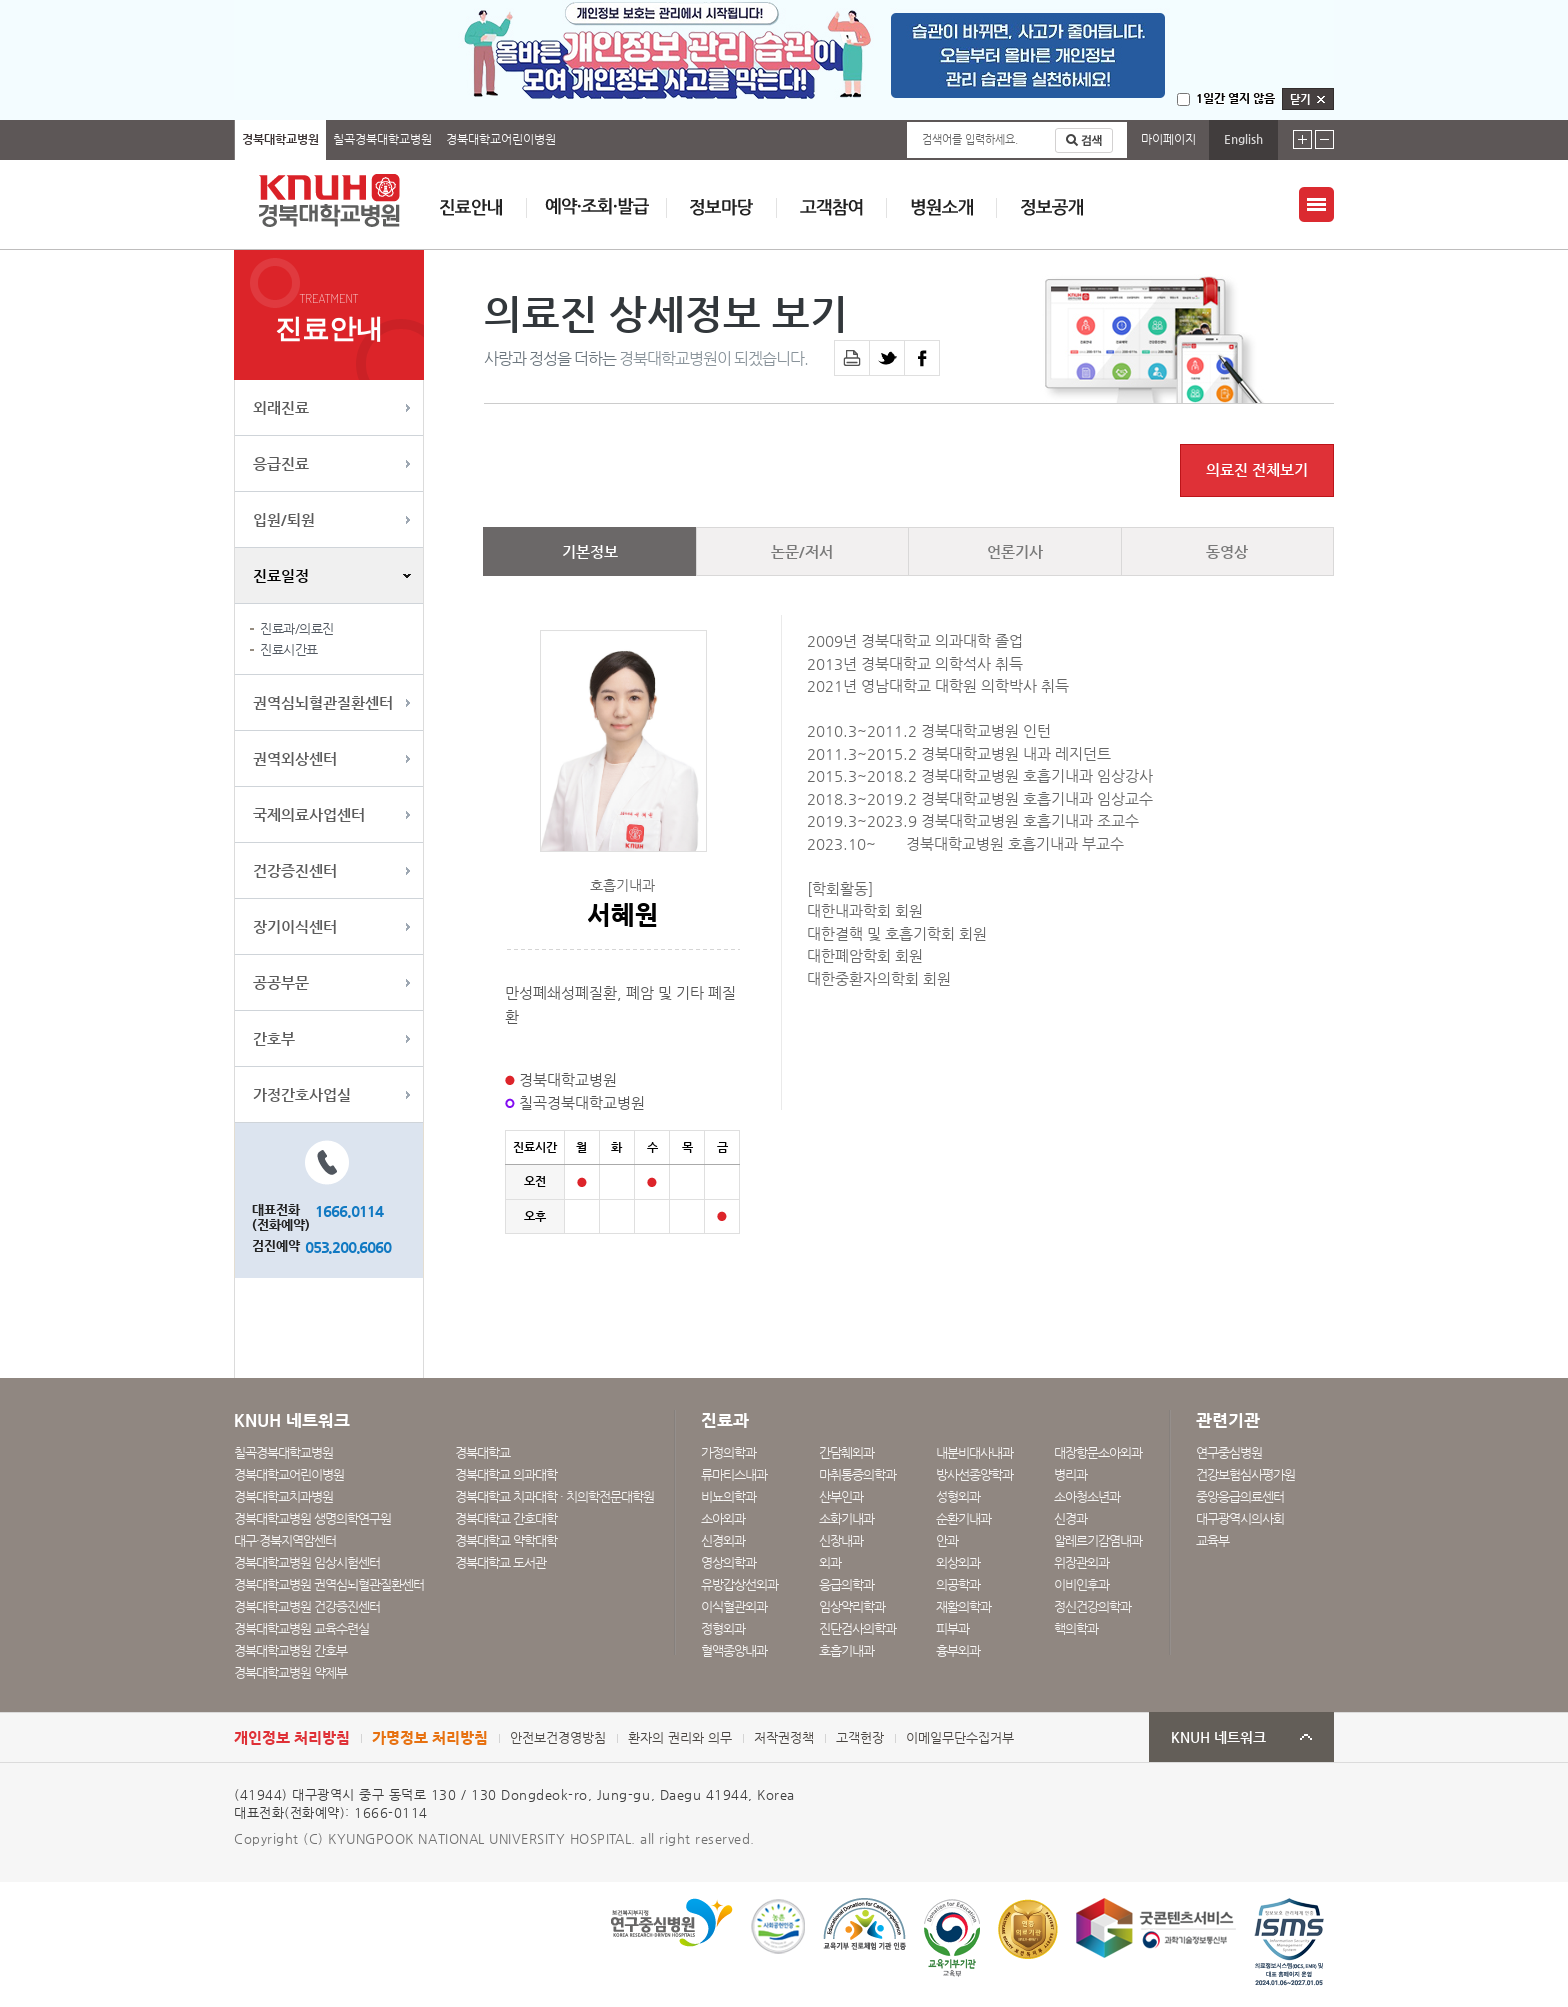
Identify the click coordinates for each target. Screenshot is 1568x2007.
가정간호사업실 (302, 1094)
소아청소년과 (1087, 1496)
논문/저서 (802, 551)
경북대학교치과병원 (283, 1496)
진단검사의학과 (857, 1628)
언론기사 (1015, 551)
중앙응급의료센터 (1240, 1496)
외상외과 (958, 1562)
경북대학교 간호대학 (506, 1518)
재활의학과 (963, 1606)
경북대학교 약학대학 (506, 1540)
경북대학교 (482, 1452)
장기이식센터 (295, 926)
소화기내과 (846, 1518)
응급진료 (281, 463)
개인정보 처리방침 (292, 1737)
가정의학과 (728, 1452)
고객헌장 (860, 1737)
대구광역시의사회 (1240, 1518)
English (1243, 139)
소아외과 (723, 1518)
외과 (830, 1562)
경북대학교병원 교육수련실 (301, 1628)
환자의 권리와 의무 (680, 1737)
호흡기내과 (846, 1650)
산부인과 (841, 1496)
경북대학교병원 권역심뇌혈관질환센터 (329, 1584)
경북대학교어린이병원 (501, 139)
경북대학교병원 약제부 (290, 1672)
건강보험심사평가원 (1245, 1474)
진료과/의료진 (297, 628)
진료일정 (281, 575)
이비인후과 (1081, 1584)
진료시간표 (289, 649)
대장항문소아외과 (1098, 1452)
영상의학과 (728, 1562)
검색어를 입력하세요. (970, 139)
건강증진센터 (295, 870)
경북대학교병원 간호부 (290, 1650)
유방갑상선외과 (739, 1584)
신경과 (1070, 1518)
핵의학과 (1076, 1628)
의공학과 (958, 1584)
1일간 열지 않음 (1235, 98)
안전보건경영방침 (558, 1737)
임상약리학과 (852, 1606)
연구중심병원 (1229, 1452)
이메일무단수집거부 (960, 1737)
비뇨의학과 (728, 1496)
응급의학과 (846, 1584)
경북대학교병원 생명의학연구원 (312, 1518)
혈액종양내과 (734, 1650)
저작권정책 (784, 1737)
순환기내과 (963, 1518)
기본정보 (590, 551)
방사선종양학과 (974, 1474)
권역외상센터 (295, 758)
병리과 (1070, 1474)
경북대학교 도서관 (500, 1562)
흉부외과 (958, 1650)
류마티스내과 (734, 1474)
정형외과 (723, 1628)
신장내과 (841, 1540)
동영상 (1227, 551)
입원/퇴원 (284, 519)
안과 (947, 1540)
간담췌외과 (846, 1452)
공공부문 (281, 982)
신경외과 (723, 1540)
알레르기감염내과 (1098, 1540)
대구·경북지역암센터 (285, 1540)
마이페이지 (1168, 139)
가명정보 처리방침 (430, 1737)
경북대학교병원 (280, 139)
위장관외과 (1081, 1562)
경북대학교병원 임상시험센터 (307, 1562)
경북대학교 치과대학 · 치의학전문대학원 (554, 1496)
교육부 (1212, 1540)
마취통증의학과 (857, 1474)
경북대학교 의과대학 (506, 1474)
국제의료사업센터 (309, 814)
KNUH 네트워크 (1218, 1737)
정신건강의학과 (1092, 1606)
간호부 (274, 1038)
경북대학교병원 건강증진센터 (307, 1606)
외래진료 (281, 407)
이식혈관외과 (734, 1606)
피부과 (952, 1628)
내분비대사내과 (974, 1452)
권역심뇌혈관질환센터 (323, 702)
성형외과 (958, 1496)
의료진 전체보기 (1257, 470)
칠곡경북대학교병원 (382, 139)
